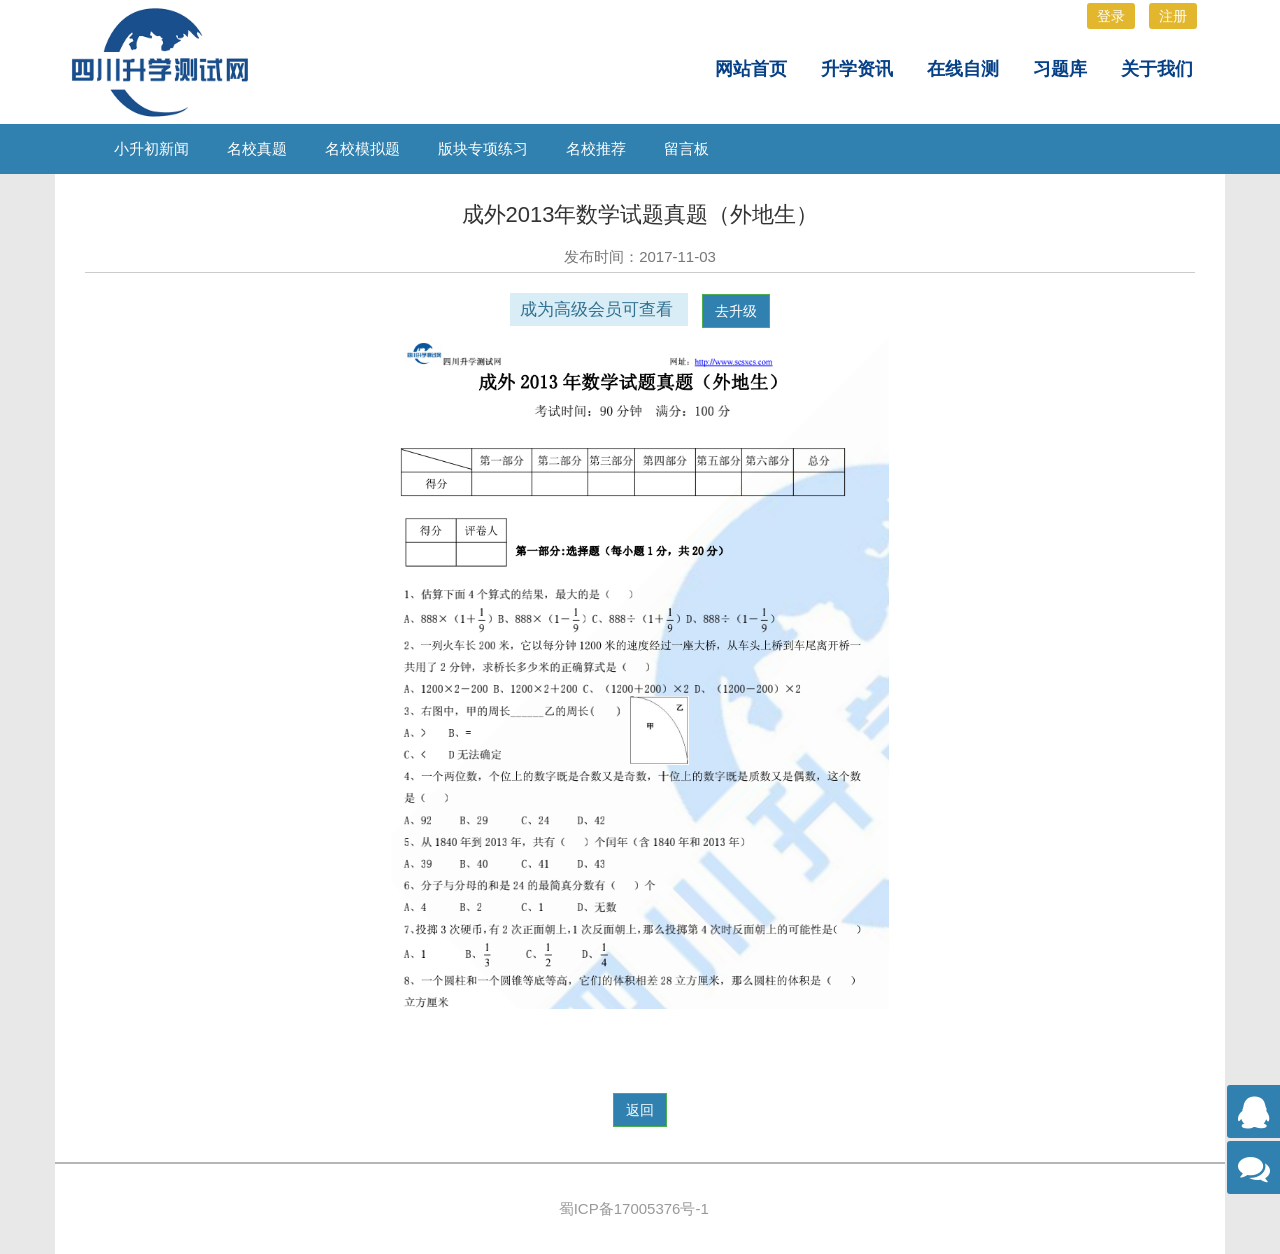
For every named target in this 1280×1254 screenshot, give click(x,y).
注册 (1173, 16)
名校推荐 (596, 148)
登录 (1111, 16)
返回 (640, 1110)
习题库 (1060, 69)
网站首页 (751, 69)
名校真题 (257, 148)
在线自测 (963, 69)
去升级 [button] (736, 311)
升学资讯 (857, 69)
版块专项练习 (483, 148)
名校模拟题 (362, 148)
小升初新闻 (151, 148)
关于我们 (1157, 69)
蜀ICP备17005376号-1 (634, 1208)
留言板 (686, 148)
